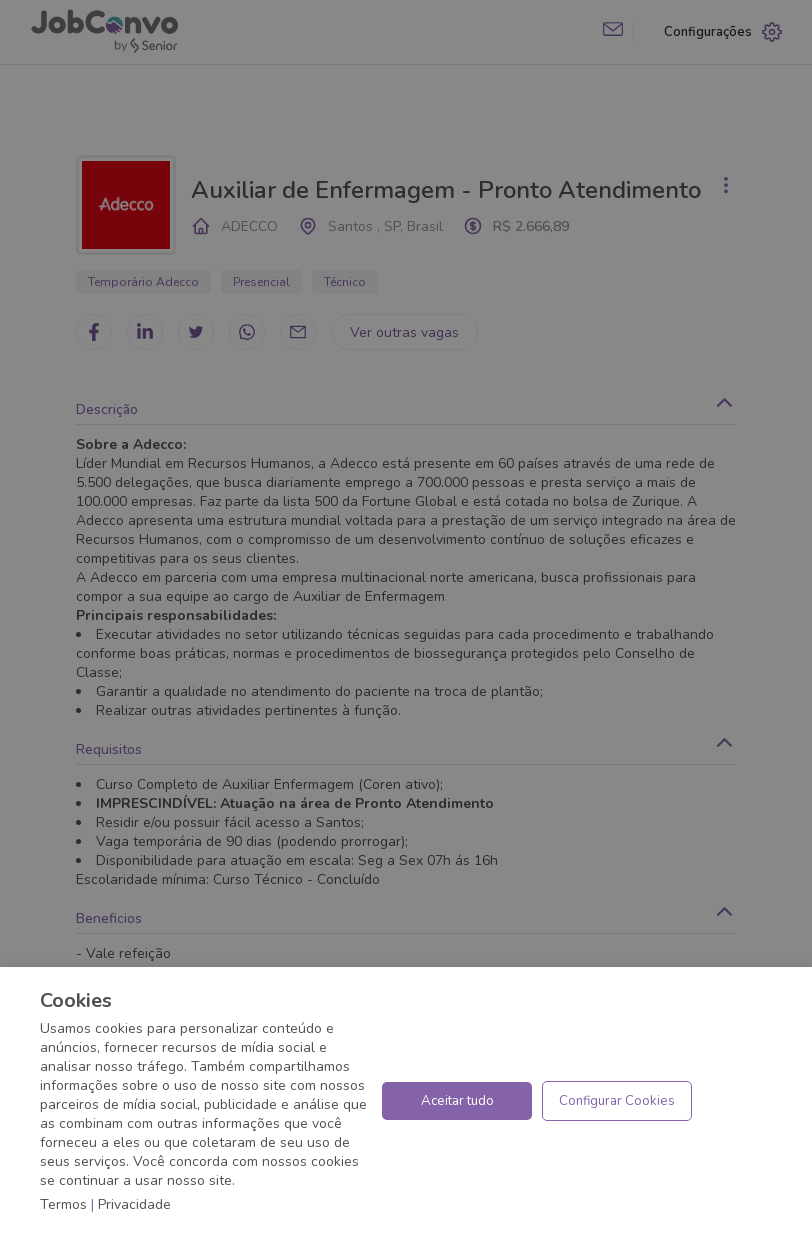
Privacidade (134, 1204)
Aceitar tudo (457, 1101)
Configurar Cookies (617, 1101)
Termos (63, 1204)
